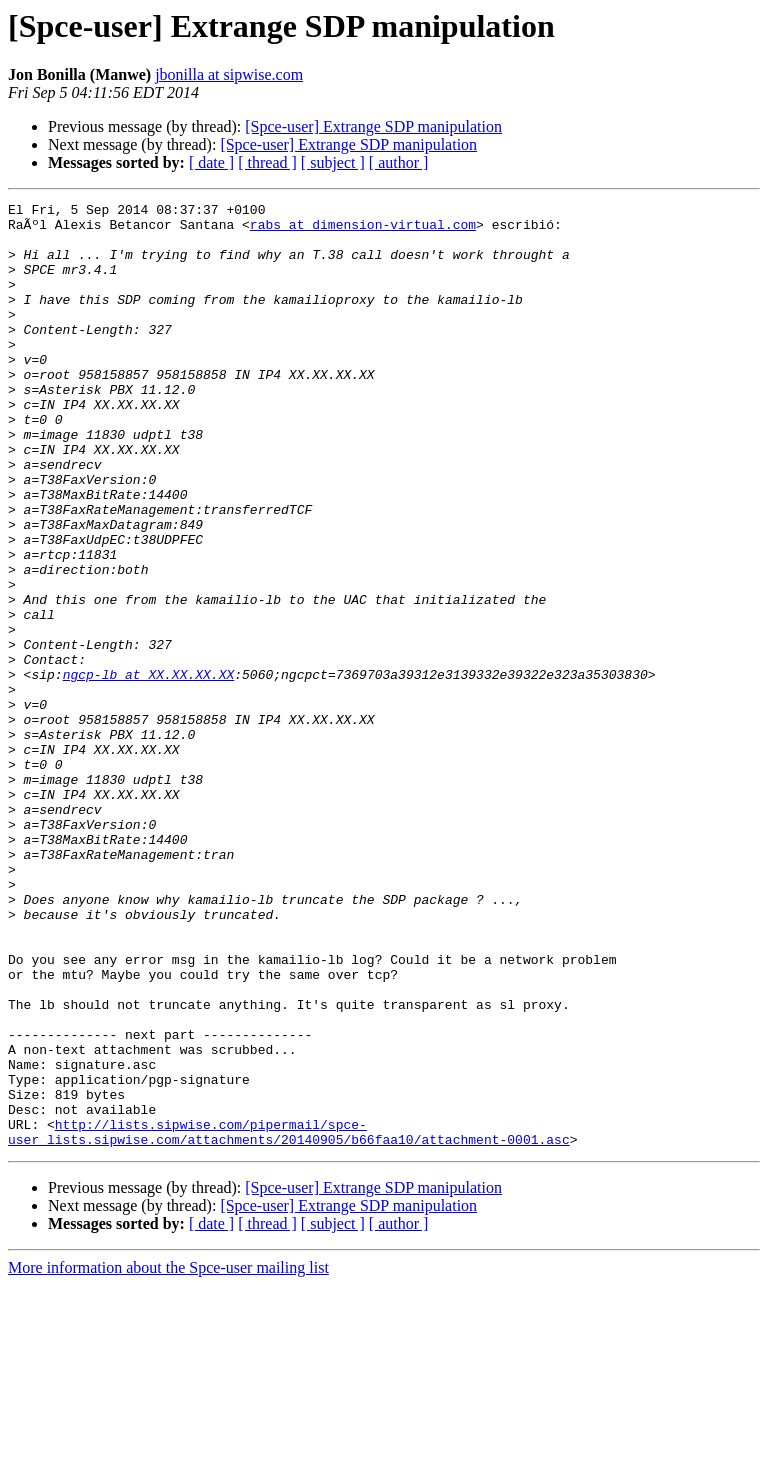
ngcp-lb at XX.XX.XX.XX (149, 770)
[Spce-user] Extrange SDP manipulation (373, 126)
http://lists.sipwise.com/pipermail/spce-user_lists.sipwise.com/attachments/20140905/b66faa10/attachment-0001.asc (289, 1319)
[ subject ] (333, 162)
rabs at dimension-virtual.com (363, 230)
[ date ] (211, 162)
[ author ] (399, 162)
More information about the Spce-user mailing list (168, 1456)
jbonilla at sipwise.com (229, 74)
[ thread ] (267, 162)
